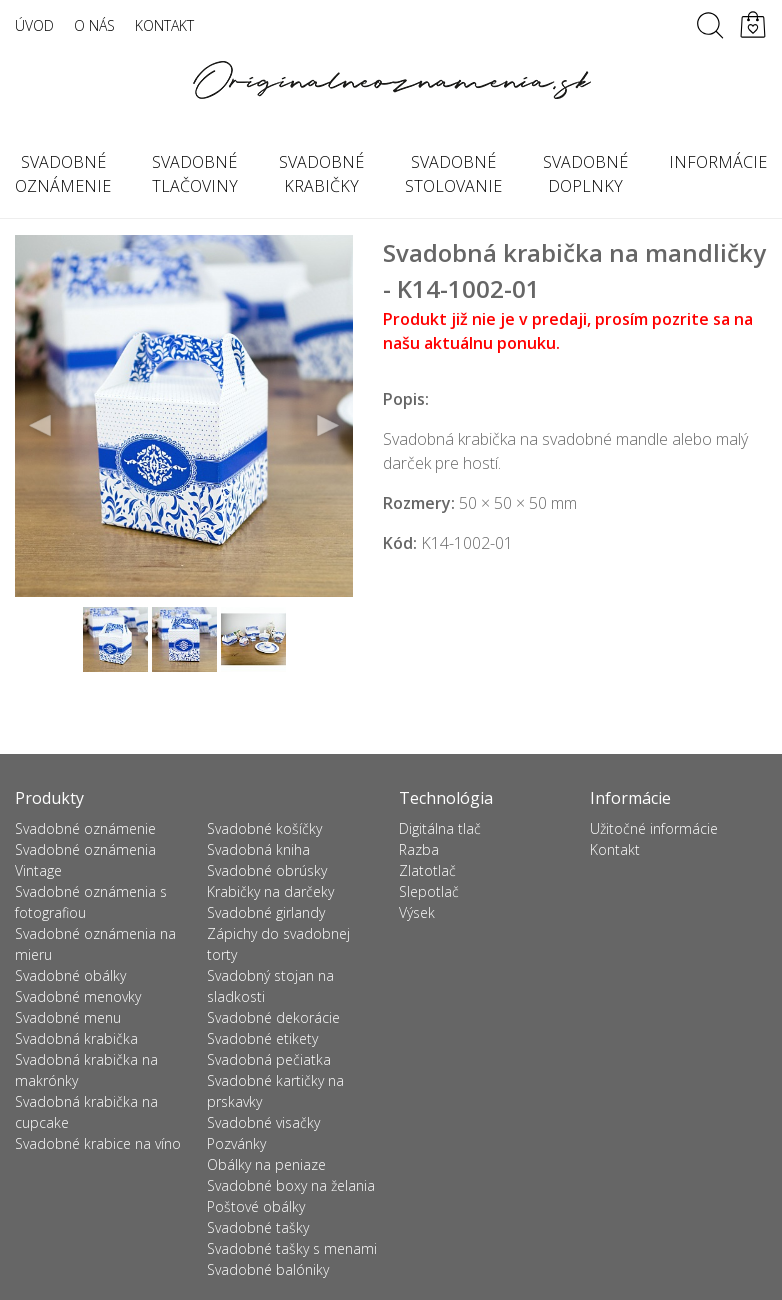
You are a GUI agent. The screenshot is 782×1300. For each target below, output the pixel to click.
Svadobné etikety (262, 1038)
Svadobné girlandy (266, 912)
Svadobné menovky (78, 996)
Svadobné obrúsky (267, 870)
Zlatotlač (427, 870)
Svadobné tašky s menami (292, 1248)
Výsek (417, 912)
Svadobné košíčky (264, 828)
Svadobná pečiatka (269, 1059)
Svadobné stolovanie (453, 174)
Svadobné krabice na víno (98, 1143)
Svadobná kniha (258, 849)
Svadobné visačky (263, 1122)
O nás (94, 25)
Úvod (34, 25)
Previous (41, 426)
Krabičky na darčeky (270, 891)
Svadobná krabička (76, 1038)
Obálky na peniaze (266, 1164)
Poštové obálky (256, 1206)
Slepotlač (429, 891)
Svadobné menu (68, 1017)
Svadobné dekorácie (273, 1017)
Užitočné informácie (654, 828)
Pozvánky (236, 1143)
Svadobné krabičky (321, 174)
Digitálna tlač (440, 828)
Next (327, 426)
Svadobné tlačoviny (195, 174)
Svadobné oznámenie (85, 828)
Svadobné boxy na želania (291, 1185)
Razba (419, 849)
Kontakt (164, 25)
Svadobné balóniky (268, 1269)
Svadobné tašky (258, 1227)
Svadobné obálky (70, 975)
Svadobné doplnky (585, 174)
